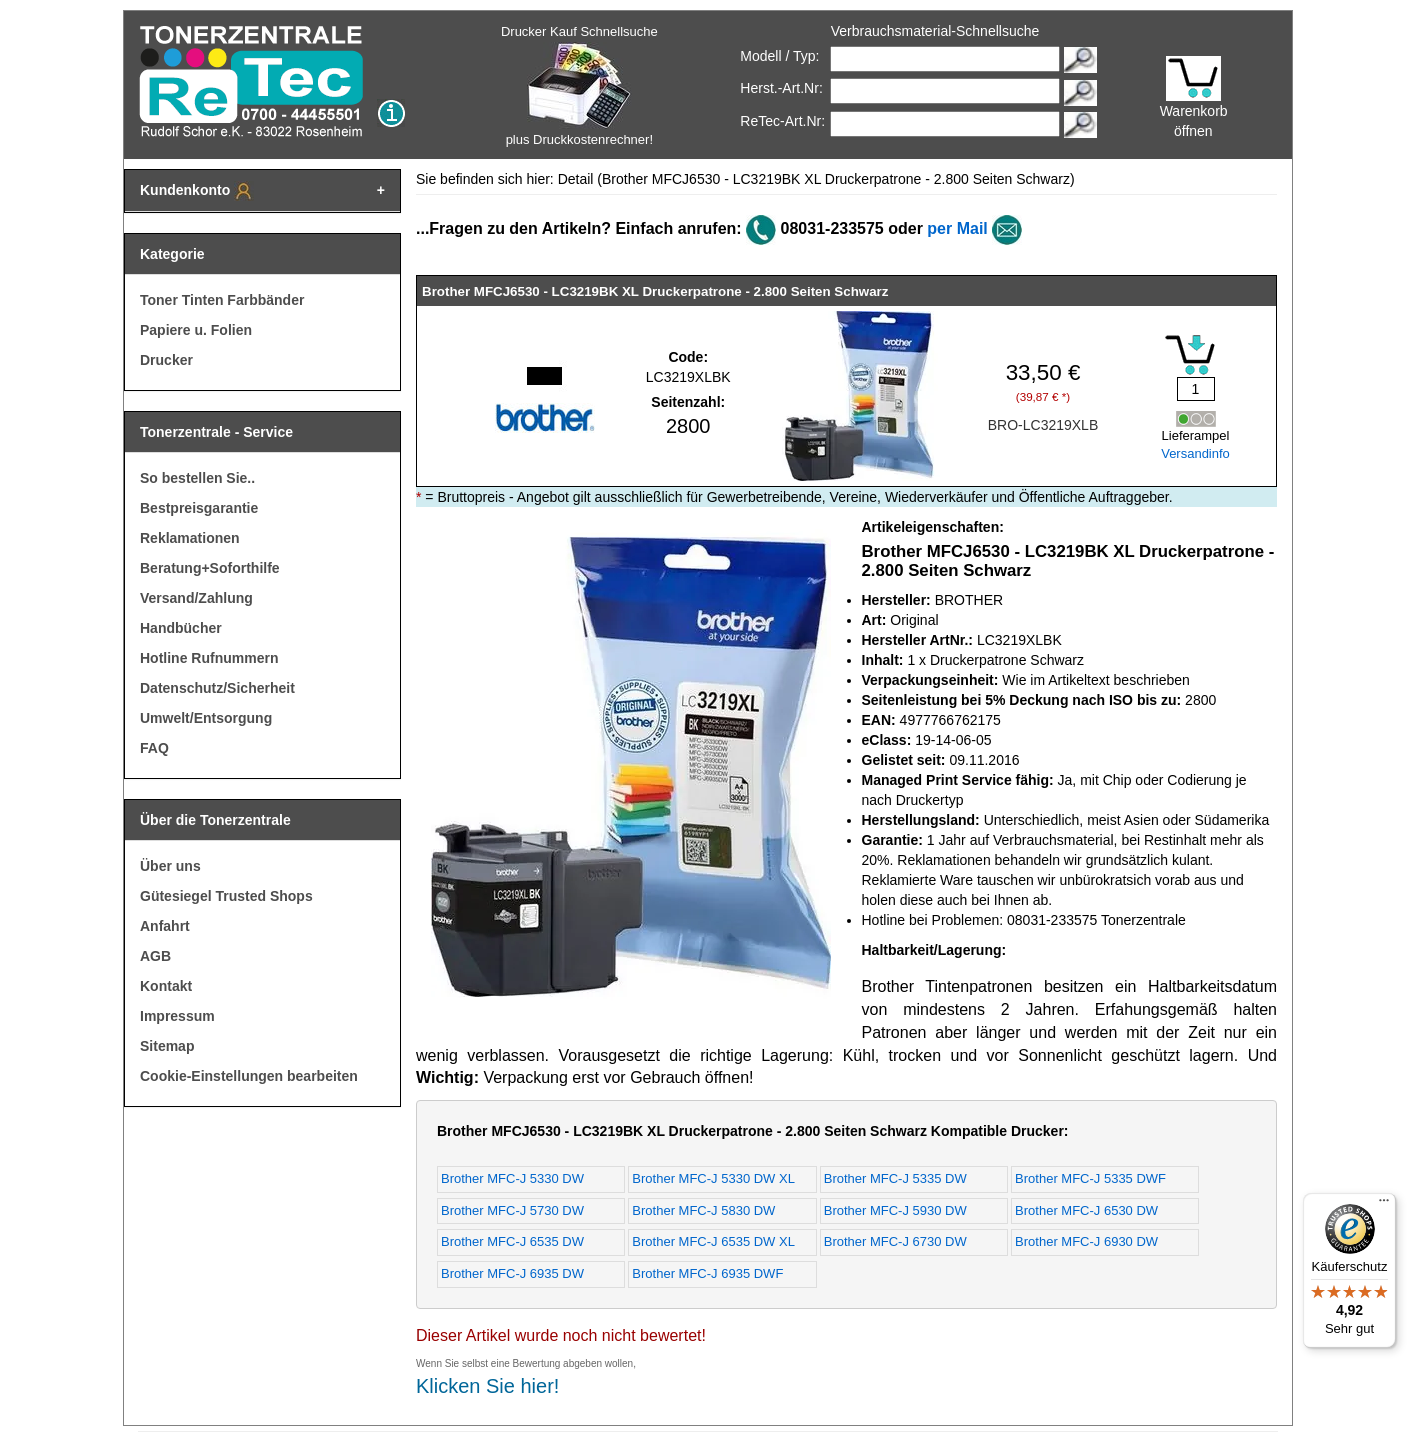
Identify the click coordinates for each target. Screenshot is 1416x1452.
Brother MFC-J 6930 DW (1086, 1241)
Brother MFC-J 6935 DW (512, 1273)
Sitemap (167, 1046)
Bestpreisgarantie (199, 508)
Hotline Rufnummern (209, 658)
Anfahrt (165, 926)
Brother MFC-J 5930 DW (895, 1210)
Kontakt (166, 986)
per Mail (957, 228)
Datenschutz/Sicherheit (217, 688)
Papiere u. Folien (196, 330)
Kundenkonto (197, 191)
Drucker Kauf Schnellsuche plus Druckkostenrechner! (579, 85)
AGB (155, 956)
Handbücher (181, 628)
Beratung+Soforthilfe (210, 568)
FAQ (154, 748)
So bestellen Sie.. (197, 478)
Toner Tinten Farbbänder (222, 300)
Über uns (170, 866)
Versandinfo (1195, 453)
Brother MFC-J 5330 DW (512, 1178)
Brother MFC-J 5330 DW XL (713, 1178)
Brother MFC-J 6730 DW (895, 1241)
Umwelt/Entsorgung (206, 718)
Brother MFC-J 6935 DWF (707, 1273)
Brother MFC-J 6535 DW (512, 1241)
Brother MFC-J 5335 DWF (1090, 1178)
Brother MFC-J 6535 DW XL (713, 1241)
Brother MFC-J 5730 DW (512, 1210)
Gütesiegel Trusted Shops (226, 896)
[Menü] (1384, 1205)
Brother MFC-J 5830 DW (703, 1210)
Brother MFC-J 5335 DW (895, 1178)
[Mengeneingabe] (1196, 389)
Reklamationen (190, 538)
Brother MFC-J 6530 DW (1086, 1210)
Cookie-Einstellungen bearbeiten (249, 1076)
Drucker (166, 360)
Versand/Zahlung (196, 598)
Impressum (177, 1016)
